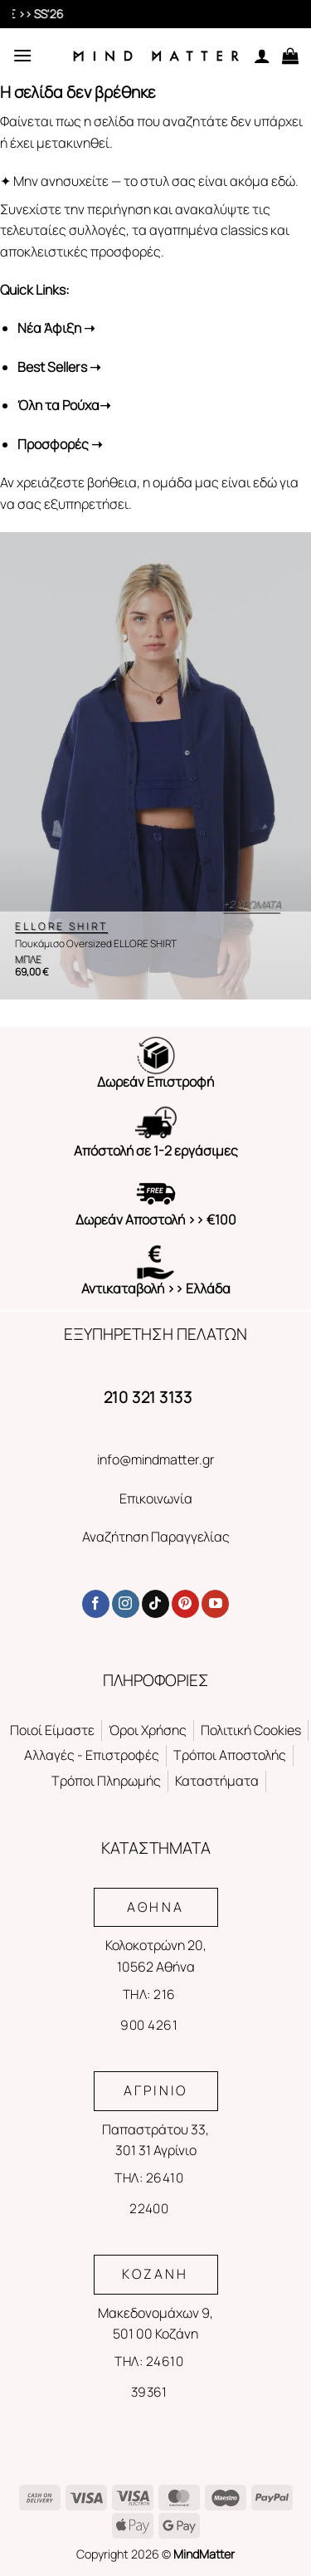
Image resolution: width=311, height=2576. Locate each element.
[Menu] (22, 55)
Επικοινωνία (155, 1498)
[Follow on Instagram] (125, 1604)
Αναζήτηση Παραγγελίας (156, 1537)
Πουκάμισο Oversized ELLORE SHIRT (96, 944)
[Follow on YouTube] (215, 1604)
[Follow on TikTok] (155, 1604)
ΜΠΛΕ (28, 959)
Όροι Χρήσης (148, 1730)
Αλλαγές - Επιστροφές (91, 1755)
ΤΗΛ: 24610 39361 (148, 2376)
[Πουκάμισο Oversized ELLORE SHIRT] (155, 766)
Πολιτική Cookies (251, 1730)
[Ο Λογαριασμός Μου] (262, 55)
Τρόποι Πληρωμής (106, 1781)
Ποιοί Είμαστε (52, 1730)
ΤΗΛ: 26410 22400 (148, 2192)
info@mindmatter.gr (156, 1459)
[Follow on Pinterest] (185, 1604)
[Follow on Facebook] (95, 1604)
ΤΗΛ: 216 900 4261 (148, 2009)
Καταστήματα (217, 1781)
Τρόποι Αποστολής (229, 1755)
